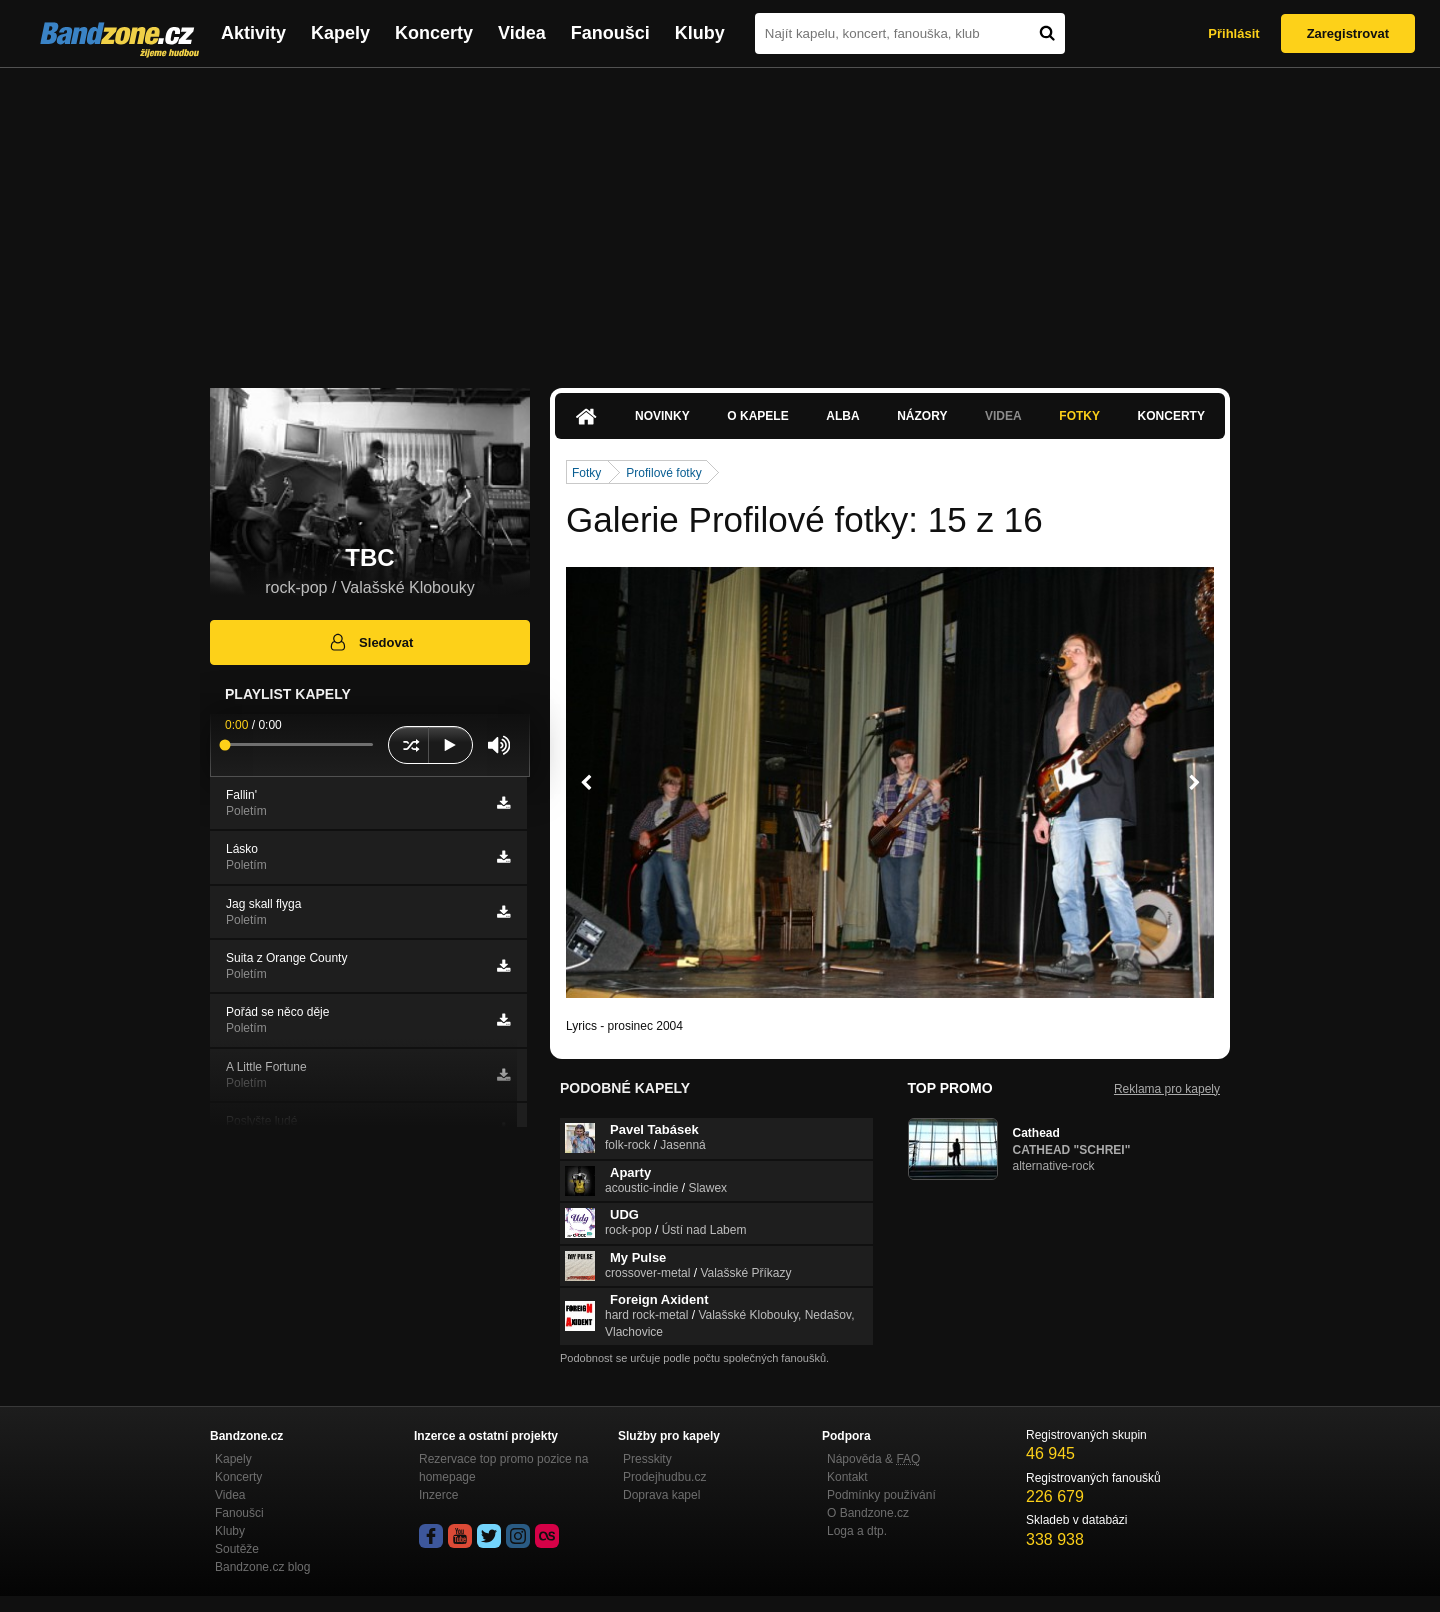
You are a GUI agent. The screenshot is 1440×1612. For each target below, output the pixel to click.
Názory (922, 416)
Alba (842, 416)
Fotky (1079, 416)
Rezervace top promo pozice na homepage (503, 1468)
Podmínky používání (881, 1495)
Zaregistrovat (1348, 33)
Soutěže (237, 1549)
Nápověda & (873, 1459)
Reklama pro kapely (1167, 1089)
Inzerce (438, 1495)
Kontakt (847, 1477)
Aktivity (253, 33)
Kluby (700, 33)
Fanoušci (610, 33)
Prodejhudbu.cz (664, 1477)
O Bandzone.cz (868, 1513)
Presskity (647, 1459)
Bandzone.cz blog (262, 1567)
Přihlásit (1233, 33)
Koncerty (434, 33)
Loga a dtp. (857, 1531)
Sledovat (370, 642)
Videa (522, 33)
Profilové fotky (663, 473)
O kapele (757, 416)
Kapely (340, 33)
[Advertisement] (720, 218)
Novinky (662, 416)
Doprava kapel (661, 1495)
